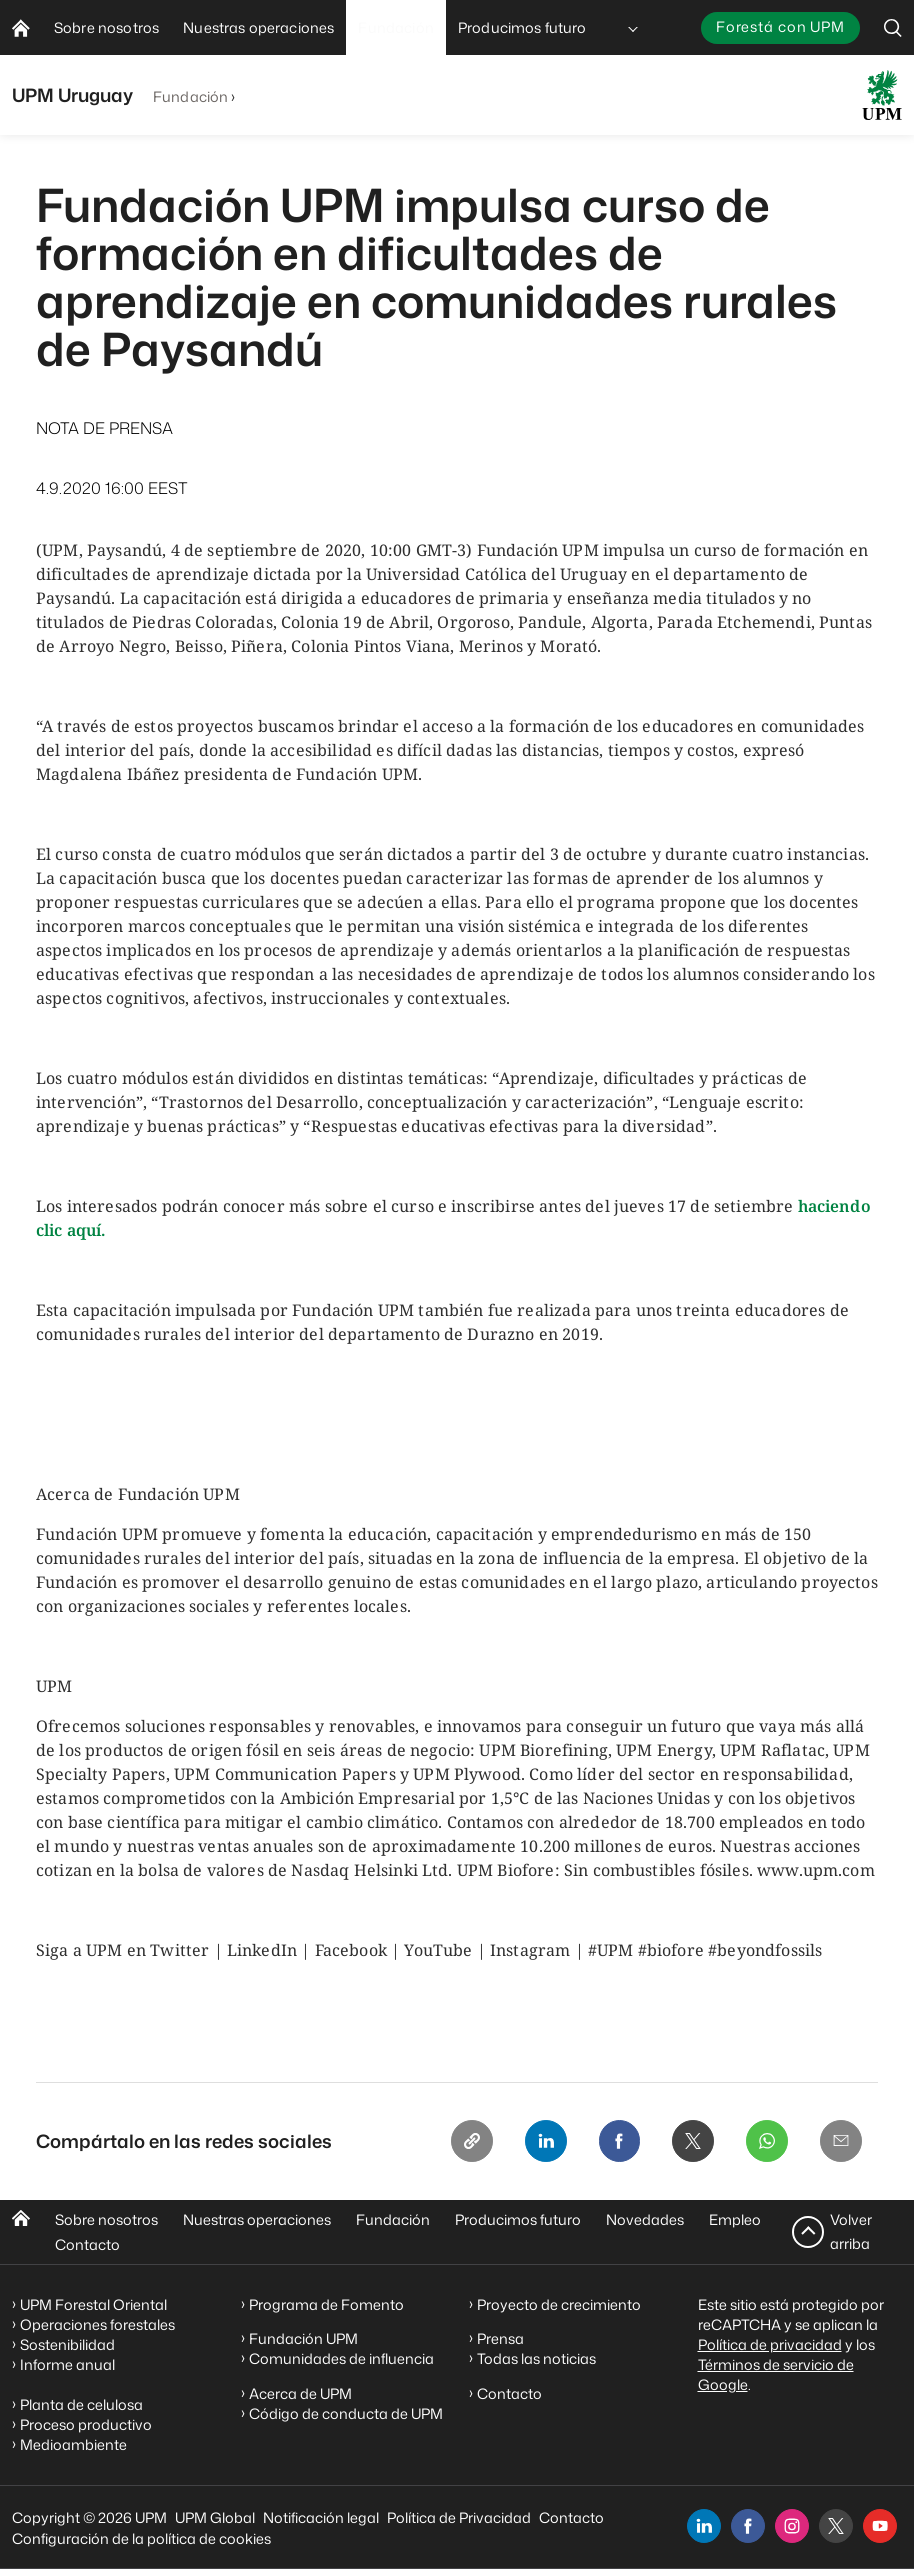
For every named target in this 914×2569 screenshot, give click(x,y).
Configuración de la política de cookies (141, 2538)
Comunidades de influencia (341, 2359)
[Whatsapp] (764, 2142)
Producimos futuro (518, 2219)
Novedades (645, 2219)
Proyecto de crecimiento (559, 2304)
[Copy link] (460, 2142)
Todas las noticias (536, 2359)
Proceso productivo (86, 2424)
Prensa (500, 2339)
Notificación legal (321, 2517)
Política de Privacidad (459, 2517)
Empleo (735, 2219)
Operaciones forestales (97, 2324)
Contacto (87, 2244)
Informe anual (67, 2364)
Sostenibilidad (67, 2344)
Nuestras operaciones (257, 2219)
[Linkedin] (536, 2142)
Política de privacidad (770, 2344)
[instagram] (792, 2526)
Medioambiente (73, 2444)
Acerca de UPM (300, 2393)
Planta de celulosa (81, 2404)
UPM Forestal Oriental (93, 2304)
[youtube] (880, 2526)
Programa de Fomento (326, 2304)
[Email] (840, 2142)
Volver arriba (851, 2231)
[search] (893, 27)
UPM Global (215, 2517)
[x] (836, 2526)
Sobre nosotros (106, 2219)
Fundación (190, 96)
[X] (688, 2142)
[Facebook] (612, 2142)
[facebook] (748, 2526)
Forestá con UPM (780, 26)
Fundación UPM (303, 2339)
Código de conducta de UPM (346, 2413)
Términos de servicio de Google (776, 2374)
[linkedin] (704, 2526)
